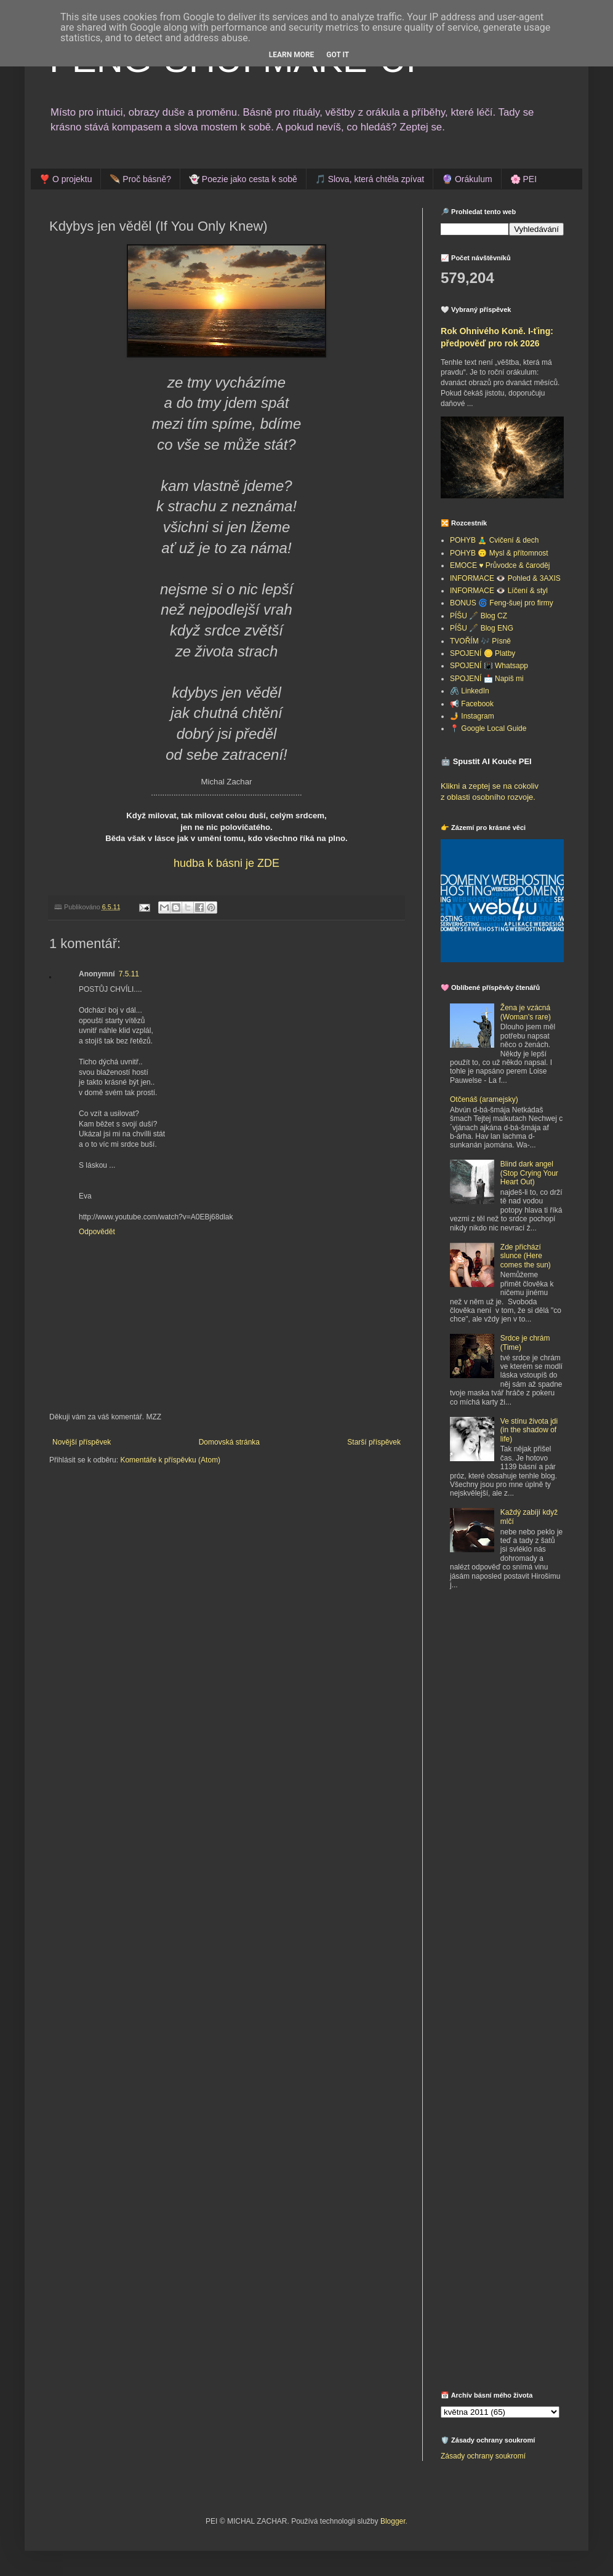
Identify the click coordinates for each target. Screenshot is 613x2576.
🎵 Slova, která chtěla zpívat (369, 179)
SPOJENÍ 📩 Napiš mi (487, 678)
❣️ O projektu (65, 179)
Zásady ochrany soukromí (483, 2456)
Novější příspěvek (81, 1442)
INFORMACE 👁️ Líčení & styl (499, 590)
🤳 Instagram (472, 716)
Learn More (292, 54)
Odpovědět (97, 1231)
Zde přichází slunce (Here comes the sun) (525, 1256)
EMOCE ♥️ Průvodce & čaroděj (500, 565)
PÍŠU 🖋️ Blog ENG (481, 628)
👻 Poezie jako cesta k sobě (243, 179)
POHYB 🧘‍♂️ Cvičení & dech (494, 540)
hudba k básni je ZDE (226, 863)
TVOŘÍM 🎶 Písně (480, 641)
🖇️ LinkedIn (469, 691)
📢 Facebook (472, 704)
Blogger (393, 2521)
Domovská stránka (229, 1442)
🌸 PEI (523, 179)
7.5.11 (129, 974)
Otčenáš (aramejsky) (484, 1099)
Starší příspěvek (374, 1442)
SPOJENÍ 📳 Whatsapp (489, 665)
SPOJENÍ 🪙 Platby (482, 653)
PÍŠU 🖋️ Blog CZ (478, 616)
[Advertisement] (480, 1797)
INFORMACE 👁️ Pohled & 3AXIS (505, 578)
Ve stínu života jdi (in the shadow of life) (529, 1430)
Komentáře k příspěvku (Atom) (170, 1460)
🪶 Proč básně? (140, 179)
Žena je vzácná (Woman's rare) (525, 1012)
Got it (337, 54)
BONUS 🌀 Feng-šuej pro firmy (501, 603)
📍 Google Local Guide (488, 728)
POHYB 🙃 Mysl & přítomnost (499, 553)
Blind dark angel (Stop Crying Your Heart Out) (529, 1173)
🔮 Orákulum (467, 179)
